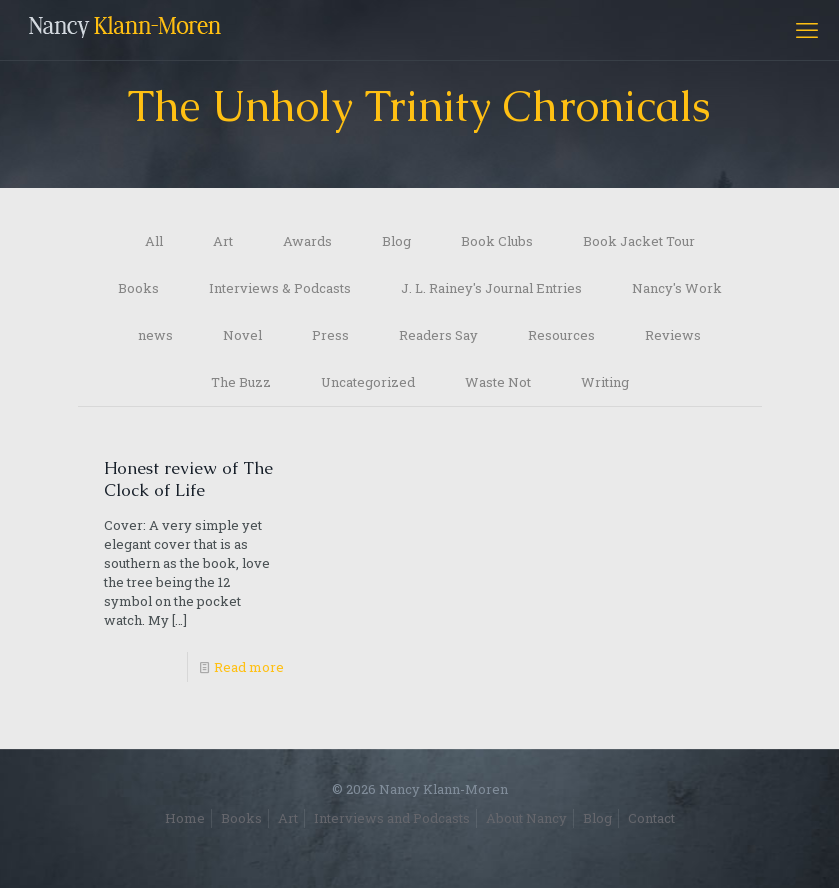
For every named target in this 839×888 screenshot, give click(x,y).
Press (330, 335)
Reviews (673, 335)
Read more (249, 667)
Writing (605, 382)
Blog (396, 241)
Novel (242, 335)
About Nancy (526, 818)
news (155, 335)
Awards (307, 241)
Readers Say (438, 335)
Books (138, 288)
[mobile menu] (807, 30)
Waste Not (498, 382)
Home (185, 818)
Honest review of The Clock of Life (188, 479)
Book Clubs (497, 241)
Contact (651, 818)
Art (223, 241)
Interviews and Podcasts (392, 818)
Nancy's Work (677, 288)
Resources (561, 335)
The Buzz (241, 382)
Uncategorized (368, 382)
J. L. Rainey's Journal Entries (491, 288)
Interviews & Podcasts (280, 288)
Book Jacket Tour (639, 241)
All (154, 241)
